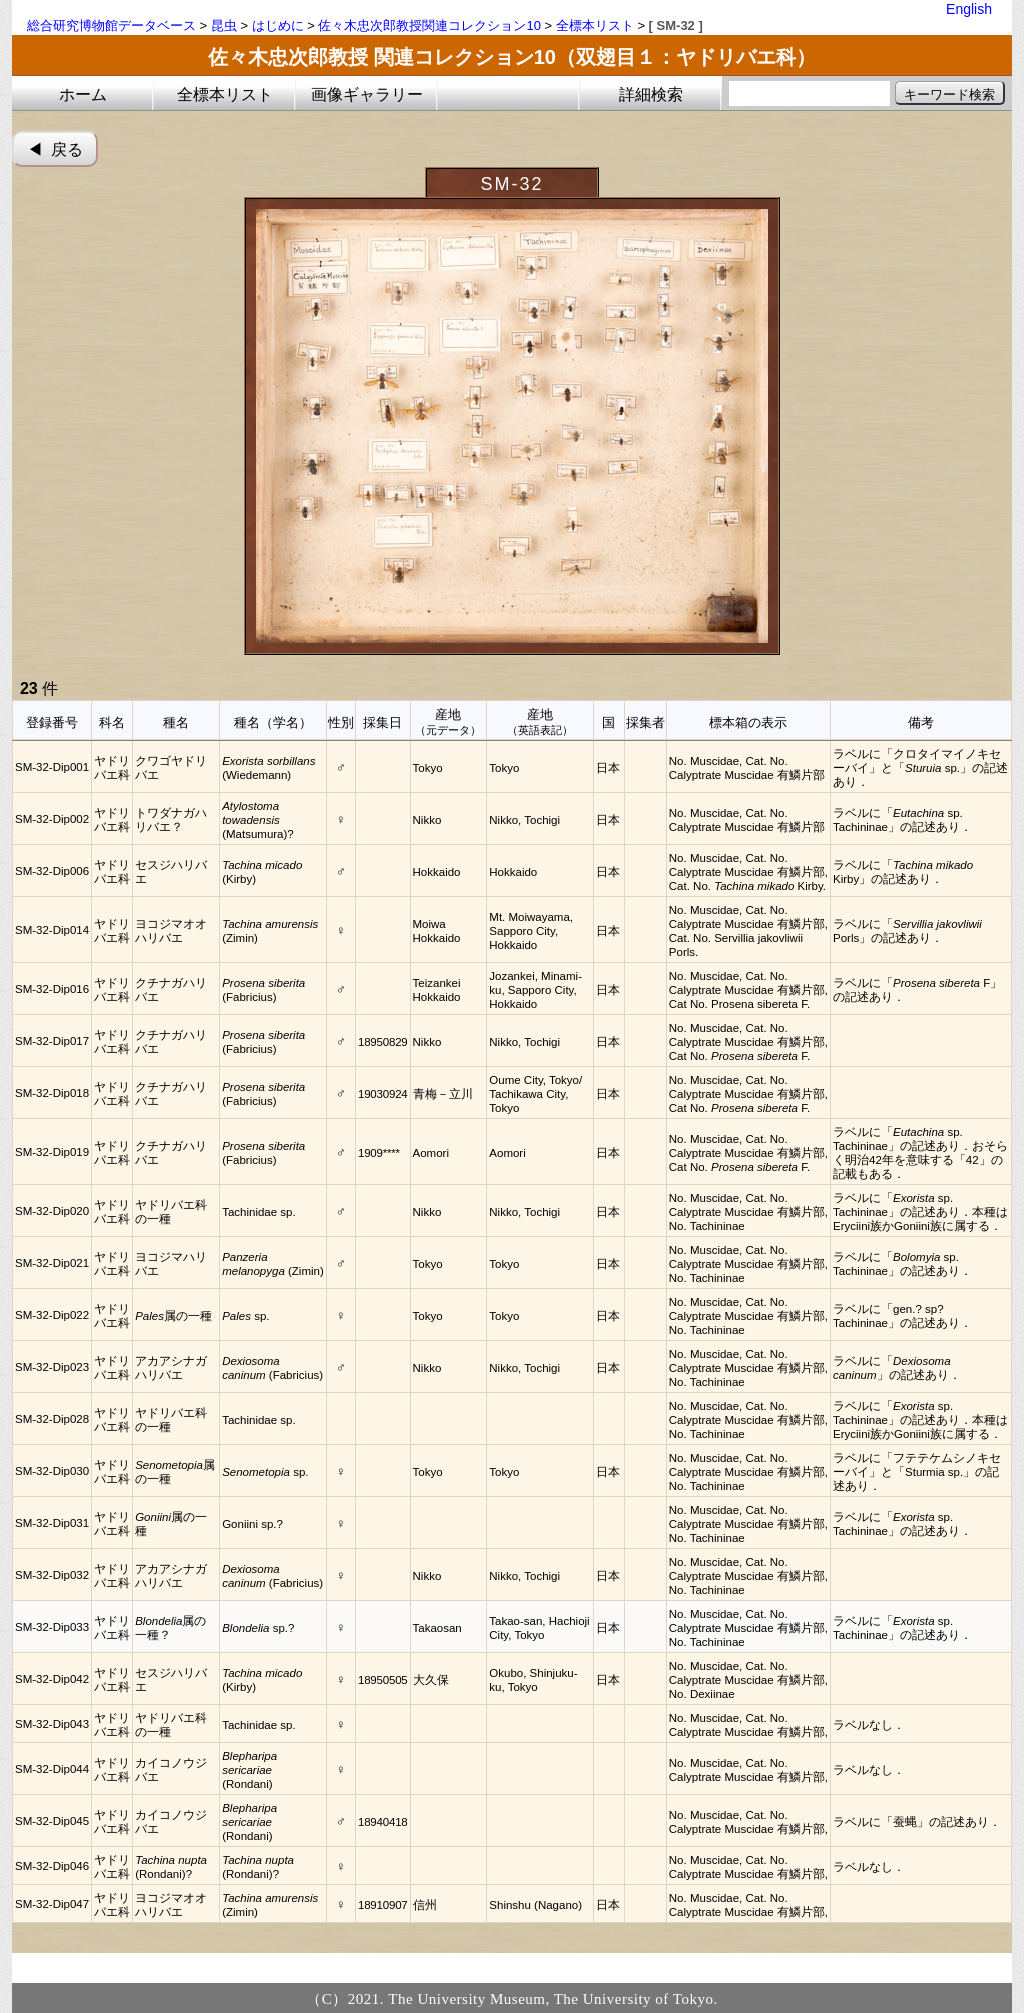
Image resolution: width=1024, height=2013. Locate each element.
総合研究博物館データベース (111, 25)
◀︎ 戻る (55, 149)
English (969, 9)
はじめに (278, 25)
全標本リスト (595, 25)
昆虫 (224, 25)
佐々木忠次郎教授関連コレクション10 (429, 25)
